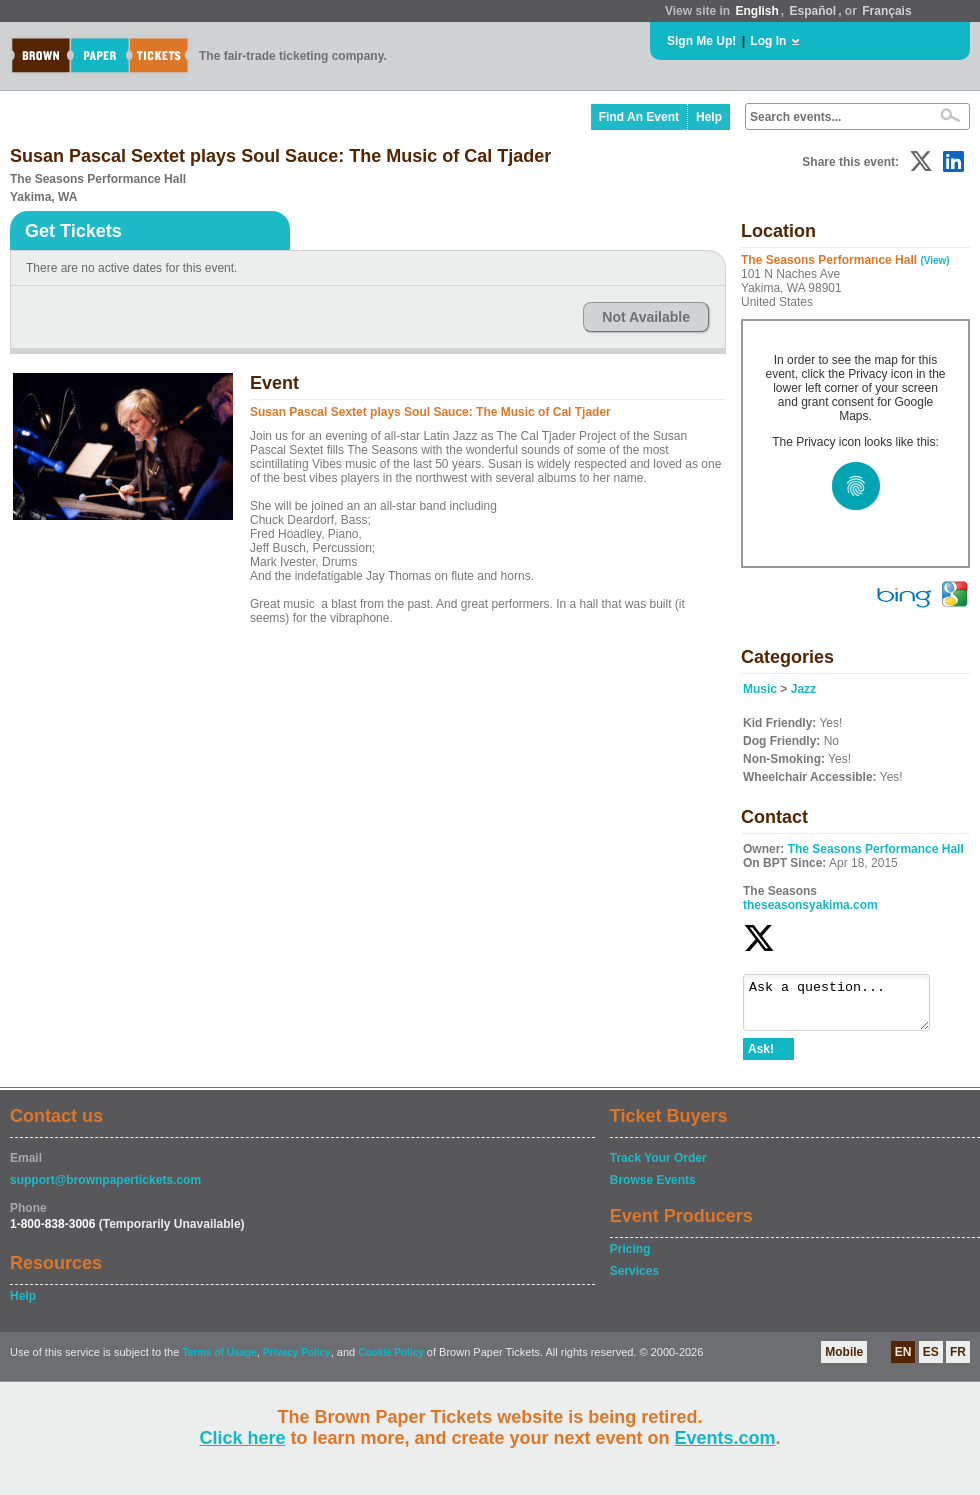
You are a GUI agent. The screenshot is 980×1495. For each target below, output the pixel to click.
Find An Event (639, 117)
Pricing (630, 1258)
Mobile (844, 1361)
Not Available (646, 317)
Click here (242, 1438)
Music (760, 689)
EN (903, 1361)
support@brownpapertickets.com (105, 1189)
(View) (934, 260)
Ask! (761, 1058)
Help (709, 117)
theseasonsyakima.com (810, 905)
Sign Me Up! (701, 41)
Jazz (803, 689)
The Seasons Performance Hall (876, 849)
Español (813, 11)
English (756, 11)
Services (634, 1280)
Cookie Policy (391, 1361)
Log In (768, 41)
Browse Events (653, 1189)
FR (958, 1361)
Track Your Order (658, 1167)
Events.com (725, 1438)
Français (886, 11)
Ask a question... (846, 1007)
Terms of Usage (219, 1361)
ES (931, 1361)
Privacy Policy (297, 1361)
